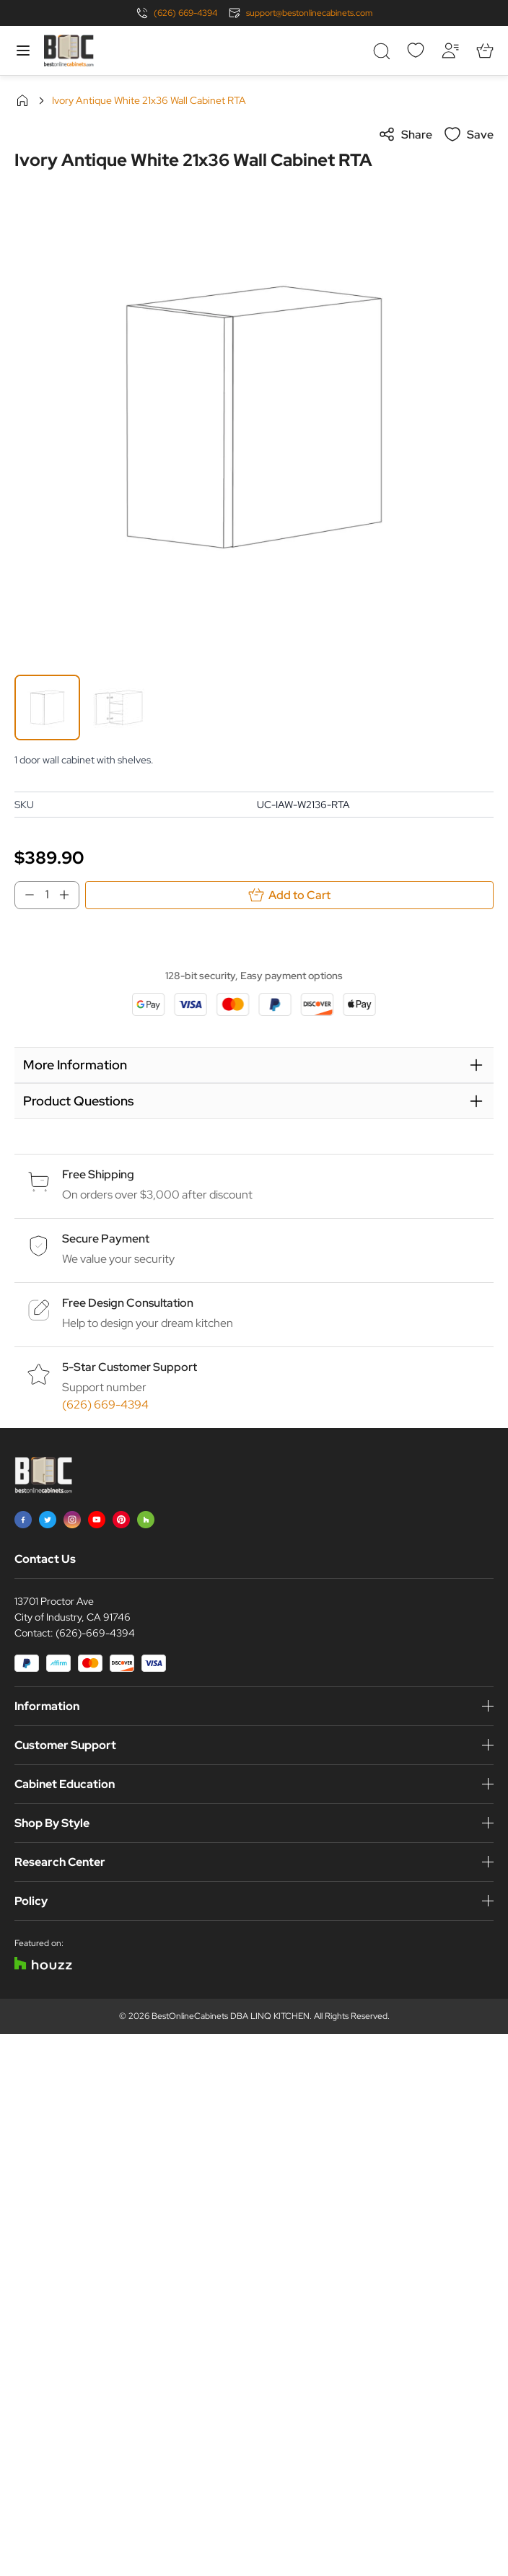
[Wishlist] (415, 50)
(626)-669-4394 (95, 1632)
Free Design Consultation (127, 1302)
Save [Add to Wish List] (469, 134)
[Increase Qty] (68, 894)
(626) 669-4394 (185, 13)
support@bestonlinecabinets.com (309, 13)
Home (22, 100)
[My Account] (450, 50)
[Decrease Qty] (25, 894)
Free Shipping (98, 1174)
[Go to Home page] (68, 50)
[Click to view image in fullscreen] (254, 417)
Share (405, 134)
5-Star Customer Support (129, 1367)
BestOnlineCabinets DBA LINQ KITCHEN (231, 2016)
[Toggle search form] (381, 50)
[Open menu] (23, 50)
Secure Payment (105, 1238)
